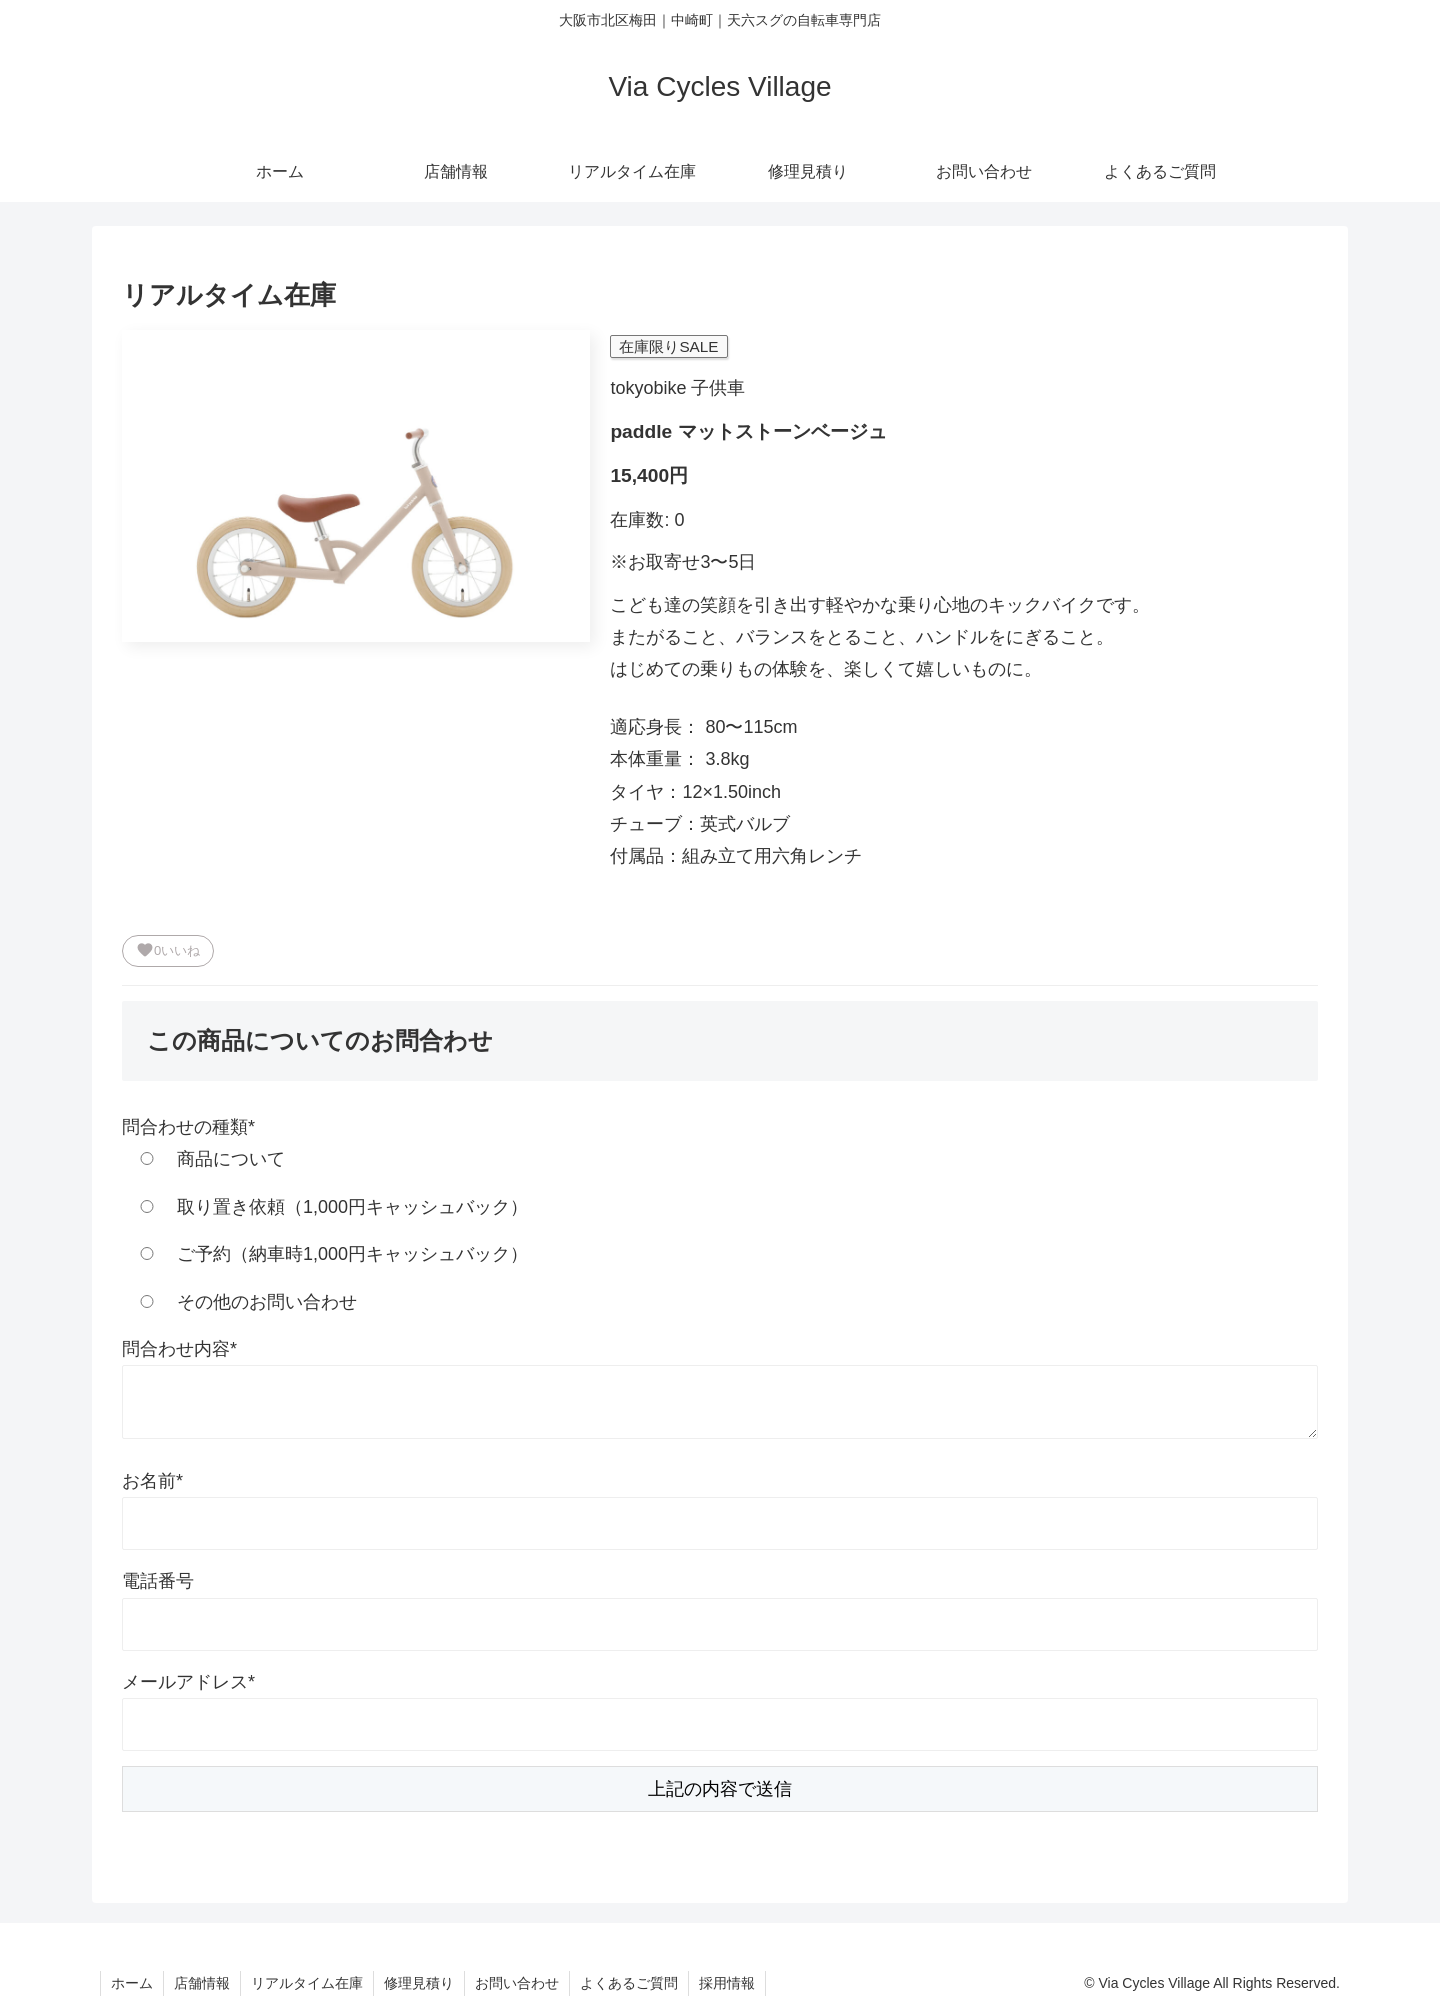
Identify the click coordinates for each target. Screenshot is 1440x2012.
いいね (168, 950)
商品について (203, 1159)
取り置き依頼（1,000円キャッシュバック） (325, 1207)
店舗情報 (202, 1983)
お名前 (152, 1481)
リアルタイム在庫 (307, 1983)
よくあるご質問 (629, 1983)
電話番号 (158, 1581)
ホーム (132, 1983)
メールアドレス (188, 1682)
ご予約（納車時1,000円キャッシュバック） (325, 1254)
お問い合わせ (517, 1983)
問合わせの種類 (188, 1127)
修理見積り (419, 1983)
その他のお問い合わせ (239, 1302)
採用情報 (727, 1983)
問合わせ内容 (179, 1349)
